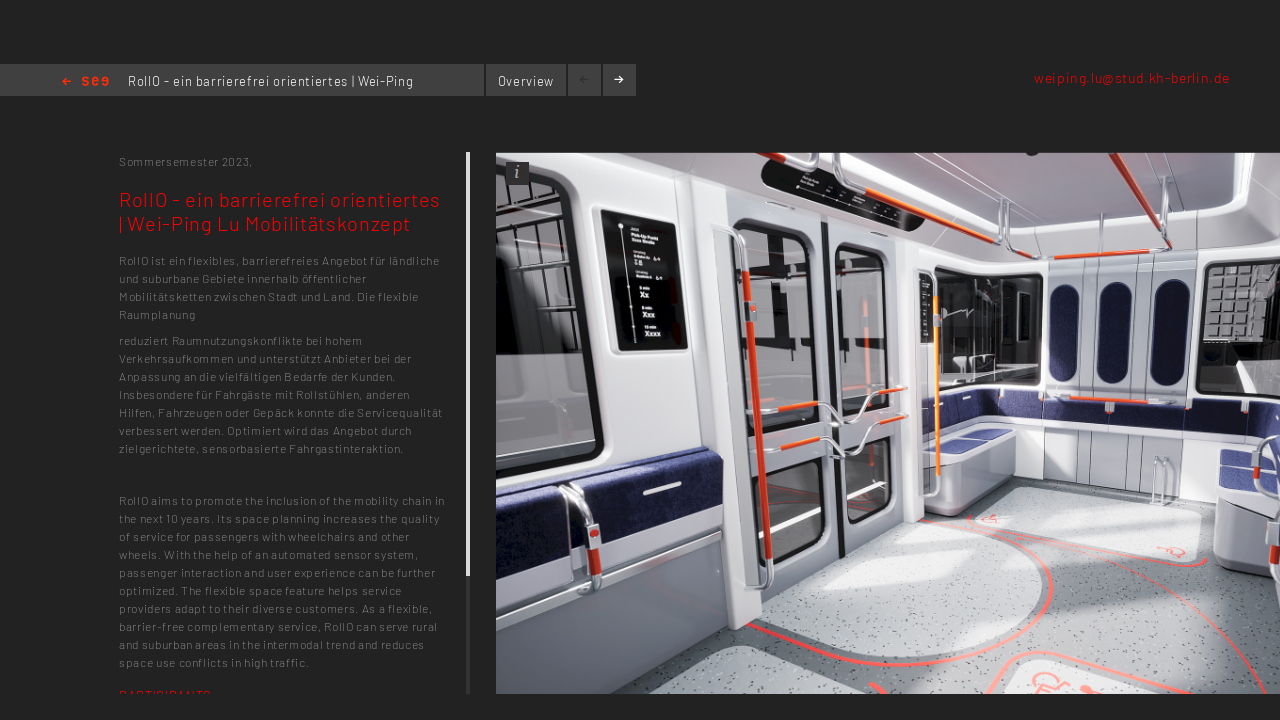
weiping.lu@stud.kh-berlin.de (1132, 77)
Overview (526, 81)
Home (85, 82)
